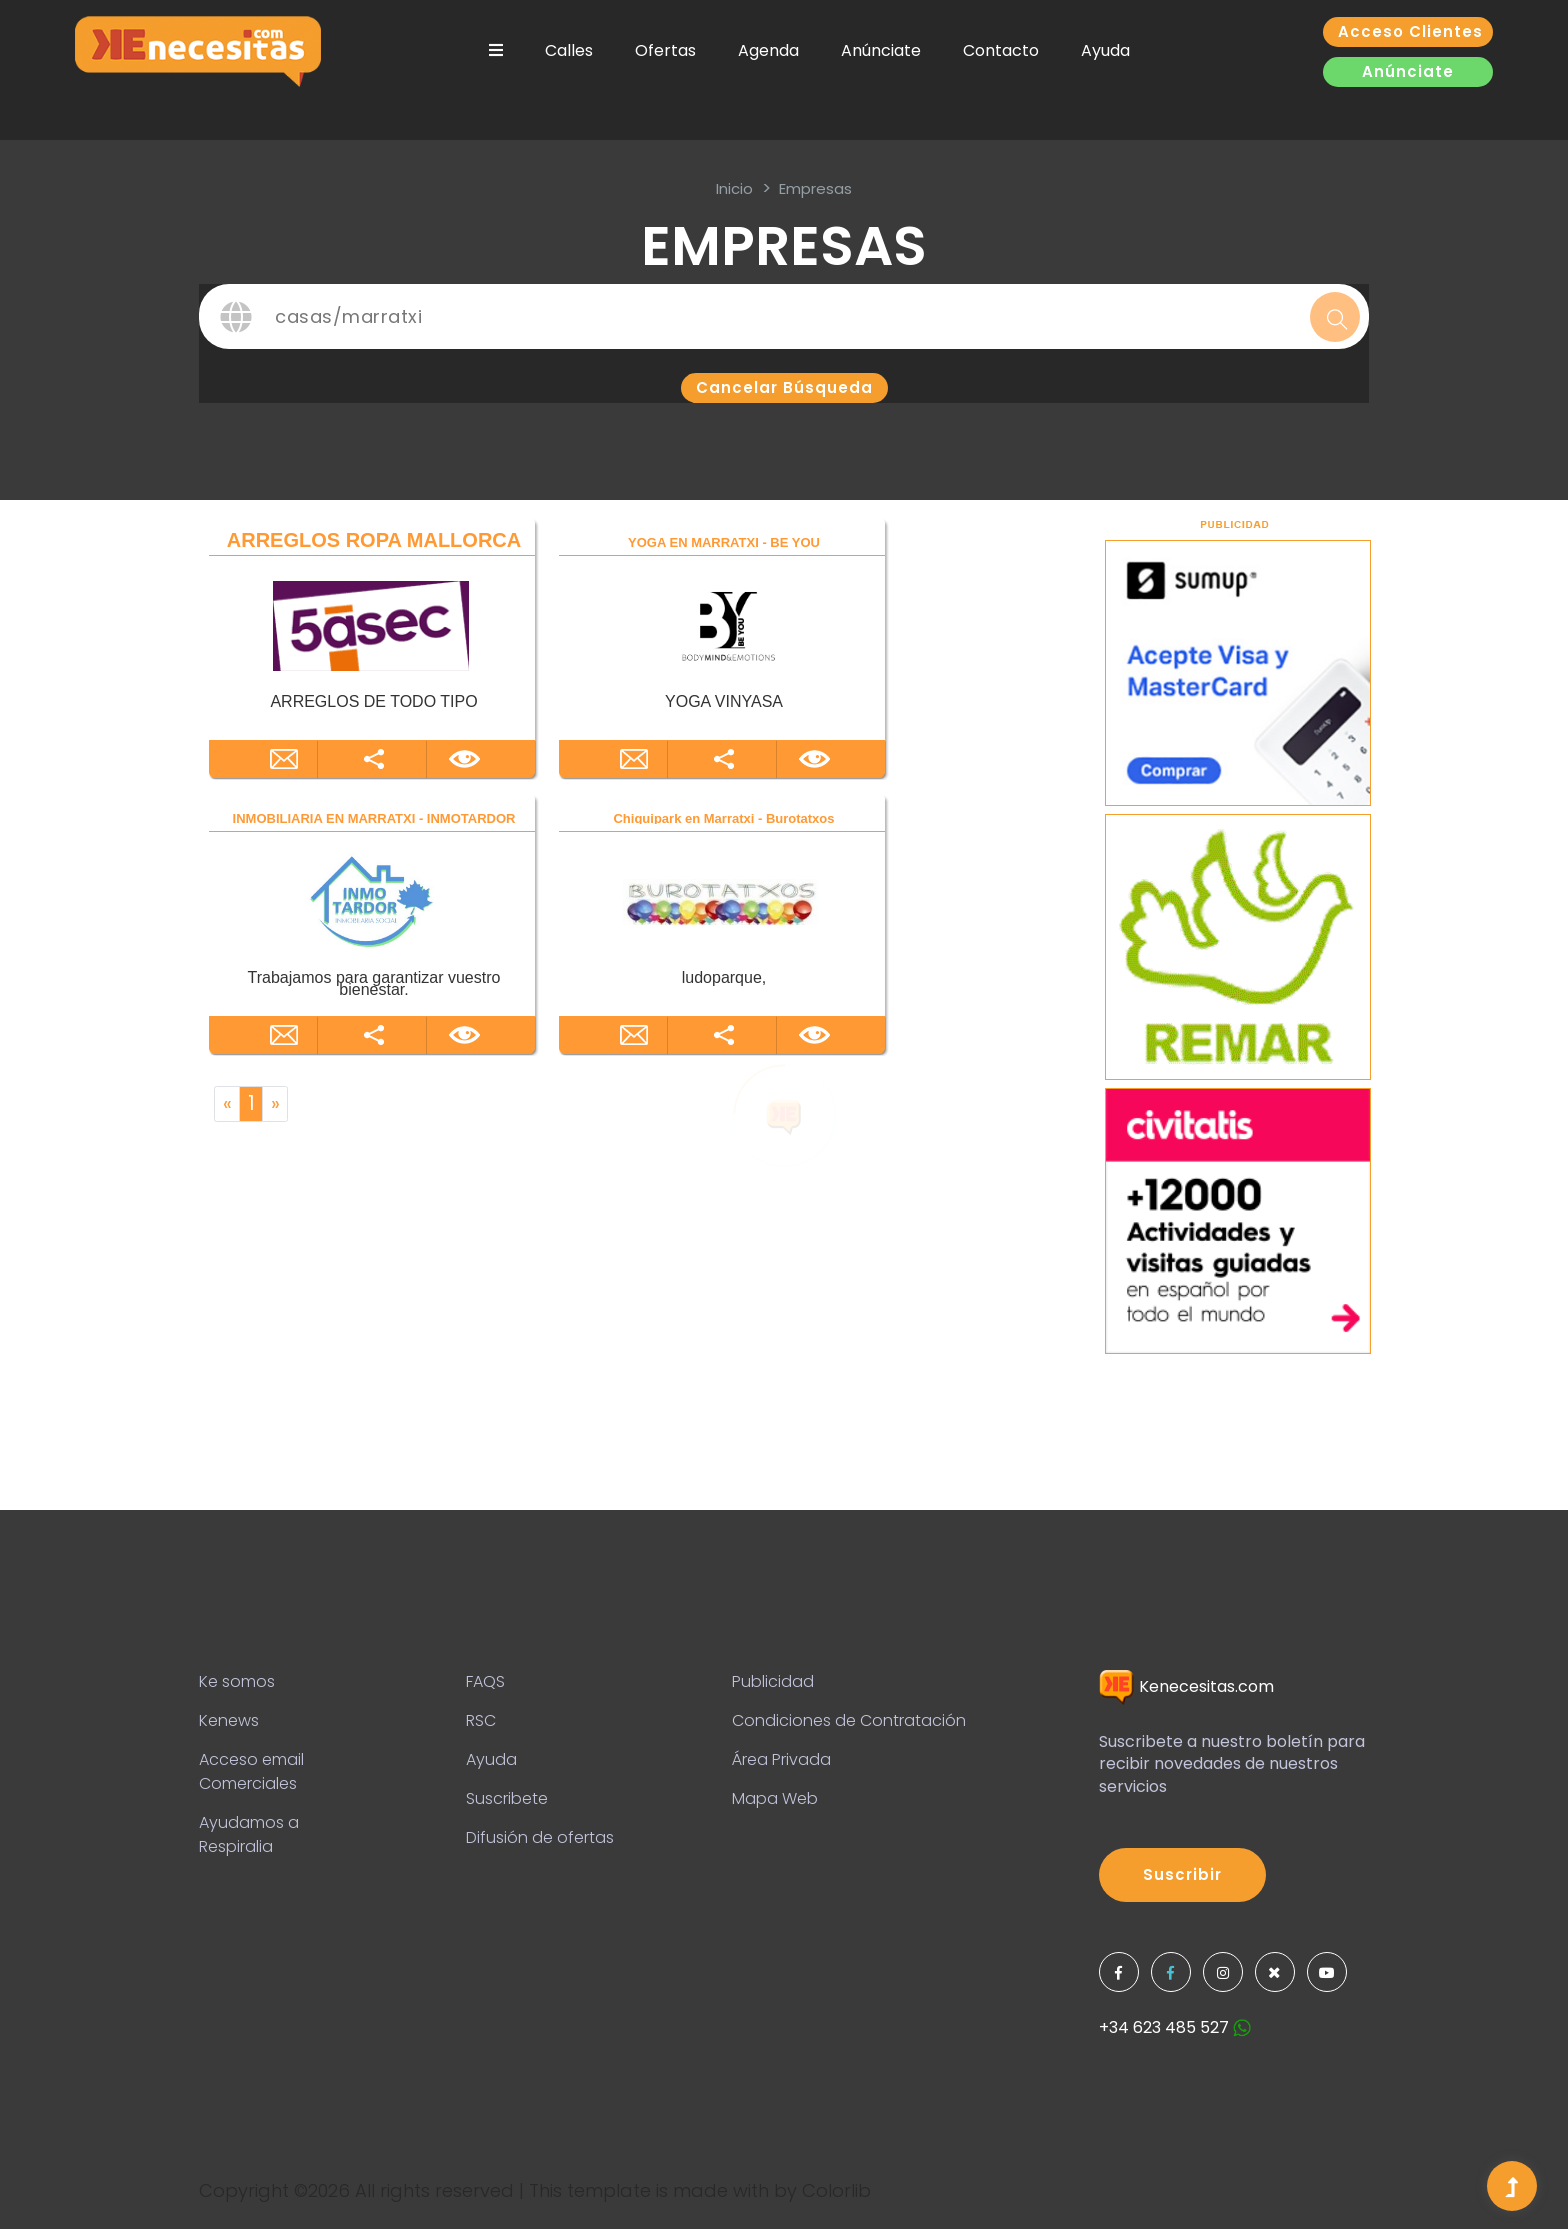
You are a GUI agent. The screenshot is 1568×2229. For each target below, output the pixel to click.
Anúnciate (881, 50)
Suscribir (1182, 1874)
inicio (734, 188)
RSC (481, 1720)
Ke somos (237, 1681)
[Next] (275, 1104)
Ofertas (665, 50)
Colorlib (836, 2190)
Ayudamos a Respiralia (249, 1834)
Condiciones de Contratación (849, 1720)
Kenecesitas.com (1186, 1686)
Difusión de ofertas (540, 1837)
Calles (569, 50)
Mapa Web (775, 1798)
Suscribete (507, 1798)
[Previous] (227, 1104)
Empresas (815, 188)
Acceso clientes (1410, 31)
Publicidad (773, 1681)
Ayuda (1105, 50)
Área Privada (781, 1759)
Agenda (768, 50)
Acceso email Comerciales (251, 1771)
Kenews (229, 1720)
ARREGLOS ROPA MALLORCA (374, 540)
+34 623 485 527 (1175, 2027)
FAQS (485, 1681)
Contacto (1001, 50)
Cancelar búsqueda (784, 387)
